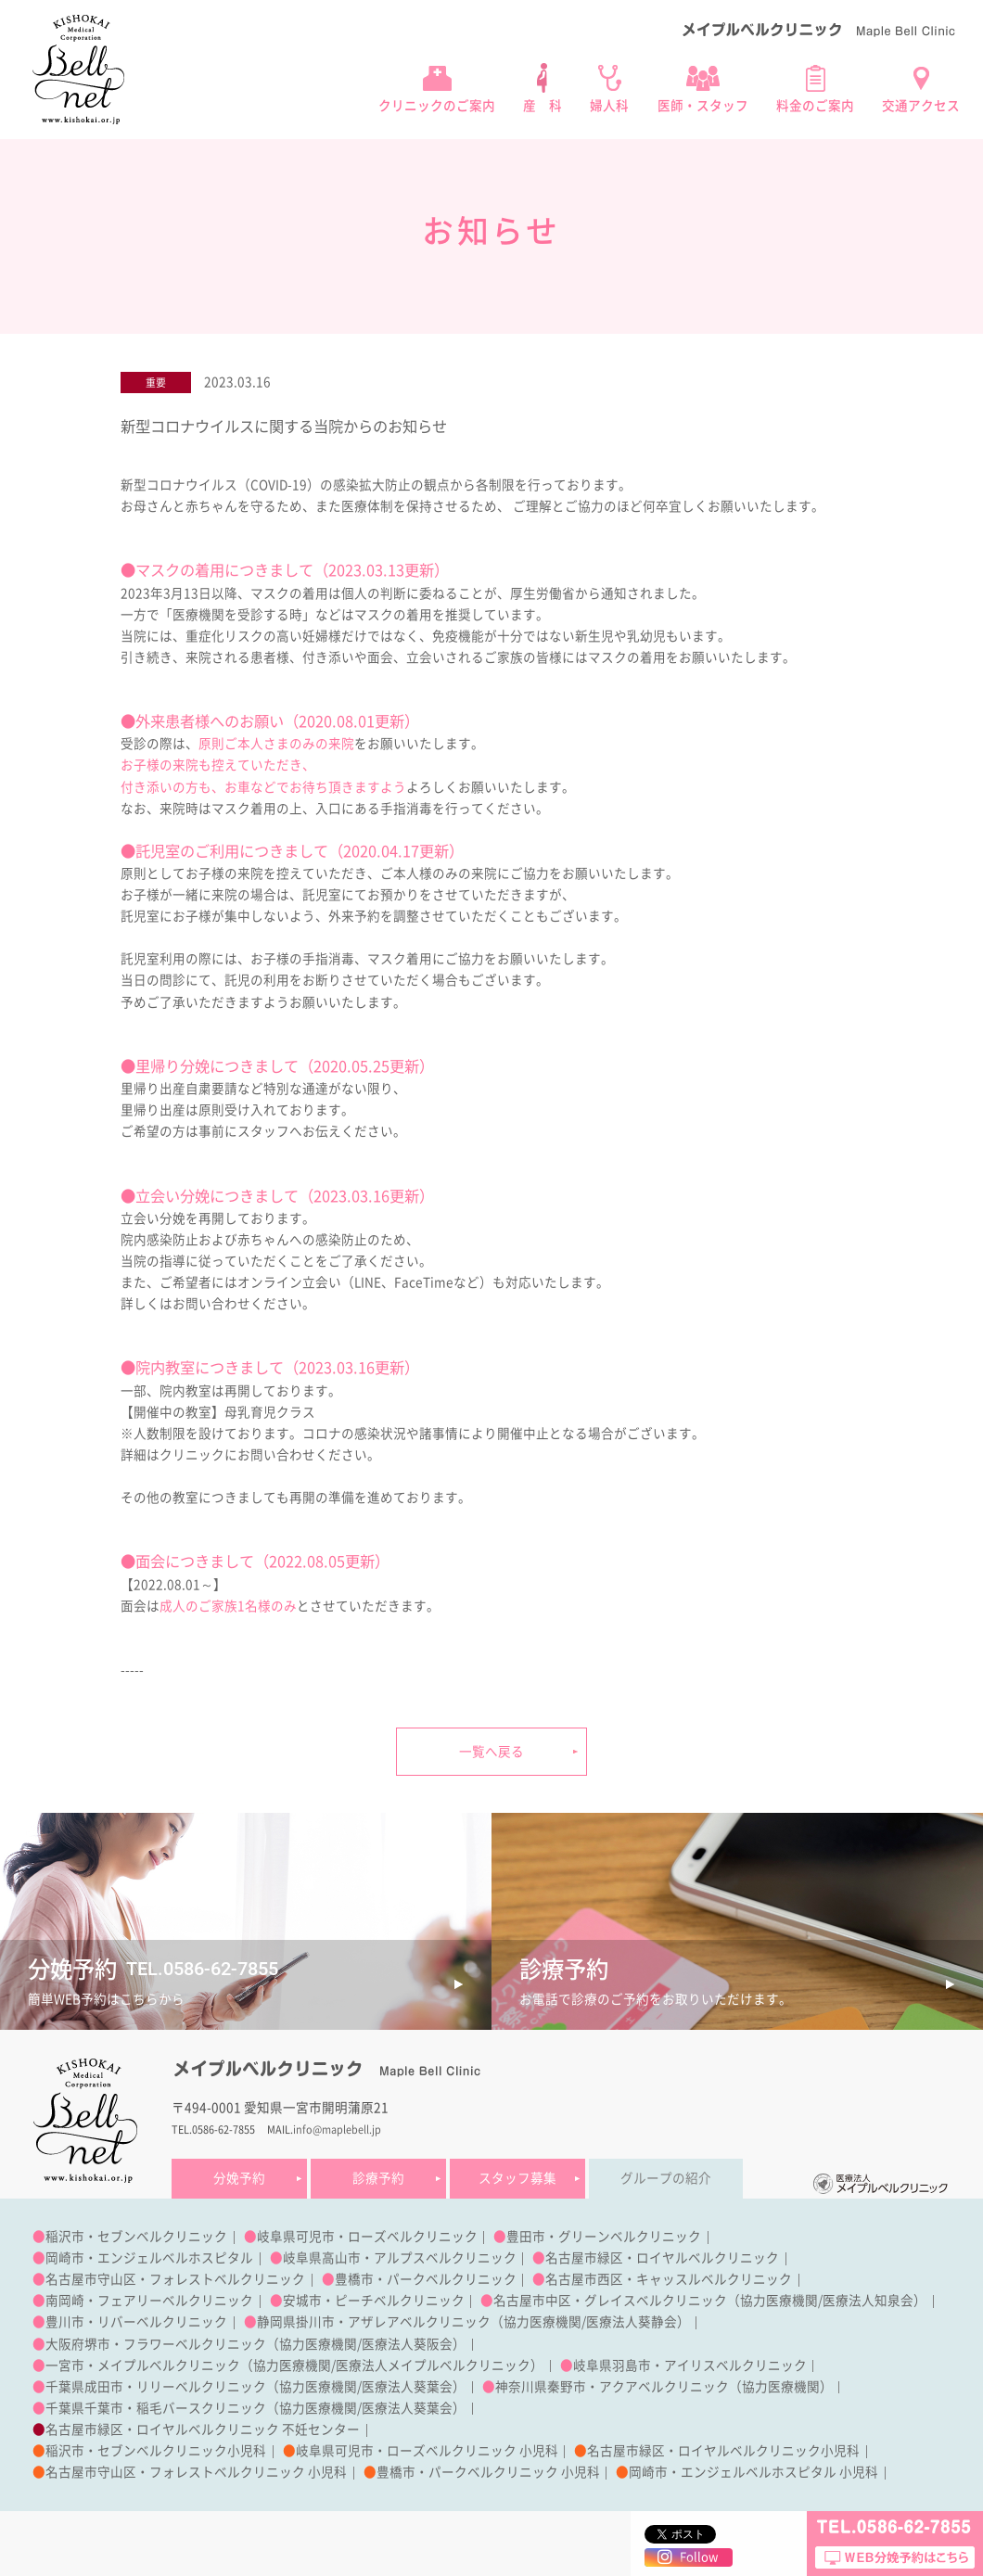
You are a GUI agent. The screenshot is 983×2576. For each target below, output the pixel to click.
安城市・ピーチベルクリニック (374, 2300)
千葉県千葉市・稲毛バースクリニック (155, 2408)
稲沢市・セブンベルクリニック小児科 (155, 2450)
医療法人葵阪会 (407, 2344)
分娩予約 (239, 2178)
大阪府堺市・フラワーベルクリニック (155, 2344)
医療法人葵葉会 (407, 2386)
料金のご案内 (815, 105)
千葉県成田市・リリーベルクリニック (155, 2386)
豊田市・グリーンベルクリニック (603, 2236)
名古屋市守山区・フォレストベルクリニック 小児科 (196, 2472)
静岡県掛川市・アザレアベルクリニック (374, 2321)
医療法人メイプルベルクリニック (433, 2365)
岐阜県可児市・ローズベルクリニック (367, 2236)
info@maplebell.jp (337, 2129)
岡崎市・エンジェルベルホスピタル (149, 2257)
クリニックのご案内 (436, 105)
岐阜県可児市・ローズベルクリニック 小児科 (427, 2450)
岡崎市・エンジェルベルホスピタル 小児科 (753, 2472)
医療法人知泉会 (868, 2300)
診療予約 (378, 2178)
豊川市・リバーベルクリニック (136, 2321)
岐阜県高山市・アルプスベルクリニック (400, 2257)
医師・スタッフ (702, 105)
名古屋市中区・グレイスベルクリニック (610, 2300)
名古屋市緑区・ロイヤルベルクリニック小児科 (723, 2450)
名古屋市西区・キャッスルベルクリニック (668, 2279)
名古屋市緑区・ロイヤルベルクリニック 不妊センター (202, 2429)
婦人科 (609, 105)
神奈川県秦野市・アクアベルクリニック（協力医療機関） (664, 2386)
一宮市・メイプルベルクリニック (142, 2365)
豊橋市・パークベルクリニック (426, 2279)
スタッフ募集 (517, 2178)
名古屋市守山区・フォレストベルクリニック (175, 2279)
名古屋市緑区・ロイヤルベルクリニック (662, 2257)
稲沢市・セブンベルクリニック (136, 2236)
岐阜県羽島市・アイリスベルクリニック (690, 2365)
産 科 (542, 105)
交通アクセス (921, 105)
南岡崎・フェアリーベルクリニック (149, 2300)
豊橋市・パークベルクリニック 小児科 (488, 2472)
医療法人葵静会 (631, 2321)
